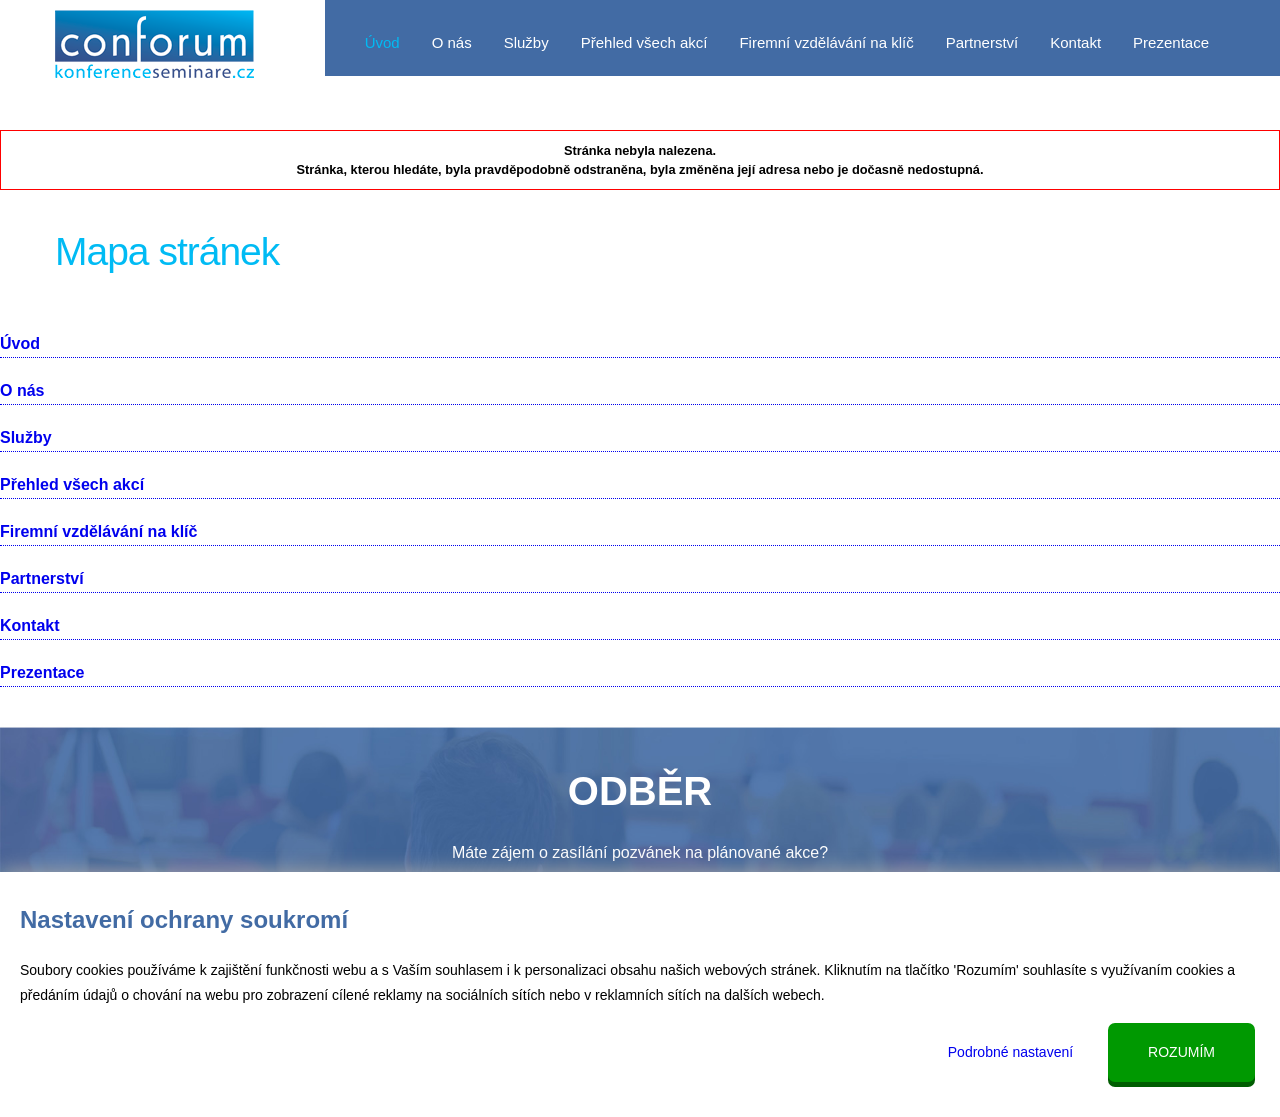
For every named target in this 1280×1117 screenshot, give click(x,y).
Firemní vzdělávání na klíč (826, 42)
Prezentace (1171, 42)
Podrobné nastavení (1010, 1052)
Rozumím (1181, 1052)
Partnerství (982, 42)
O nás (452, 42)
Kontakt (1075, 42)
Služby (526, 42)
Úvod (382, 42)
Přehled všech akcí (644, 42)
